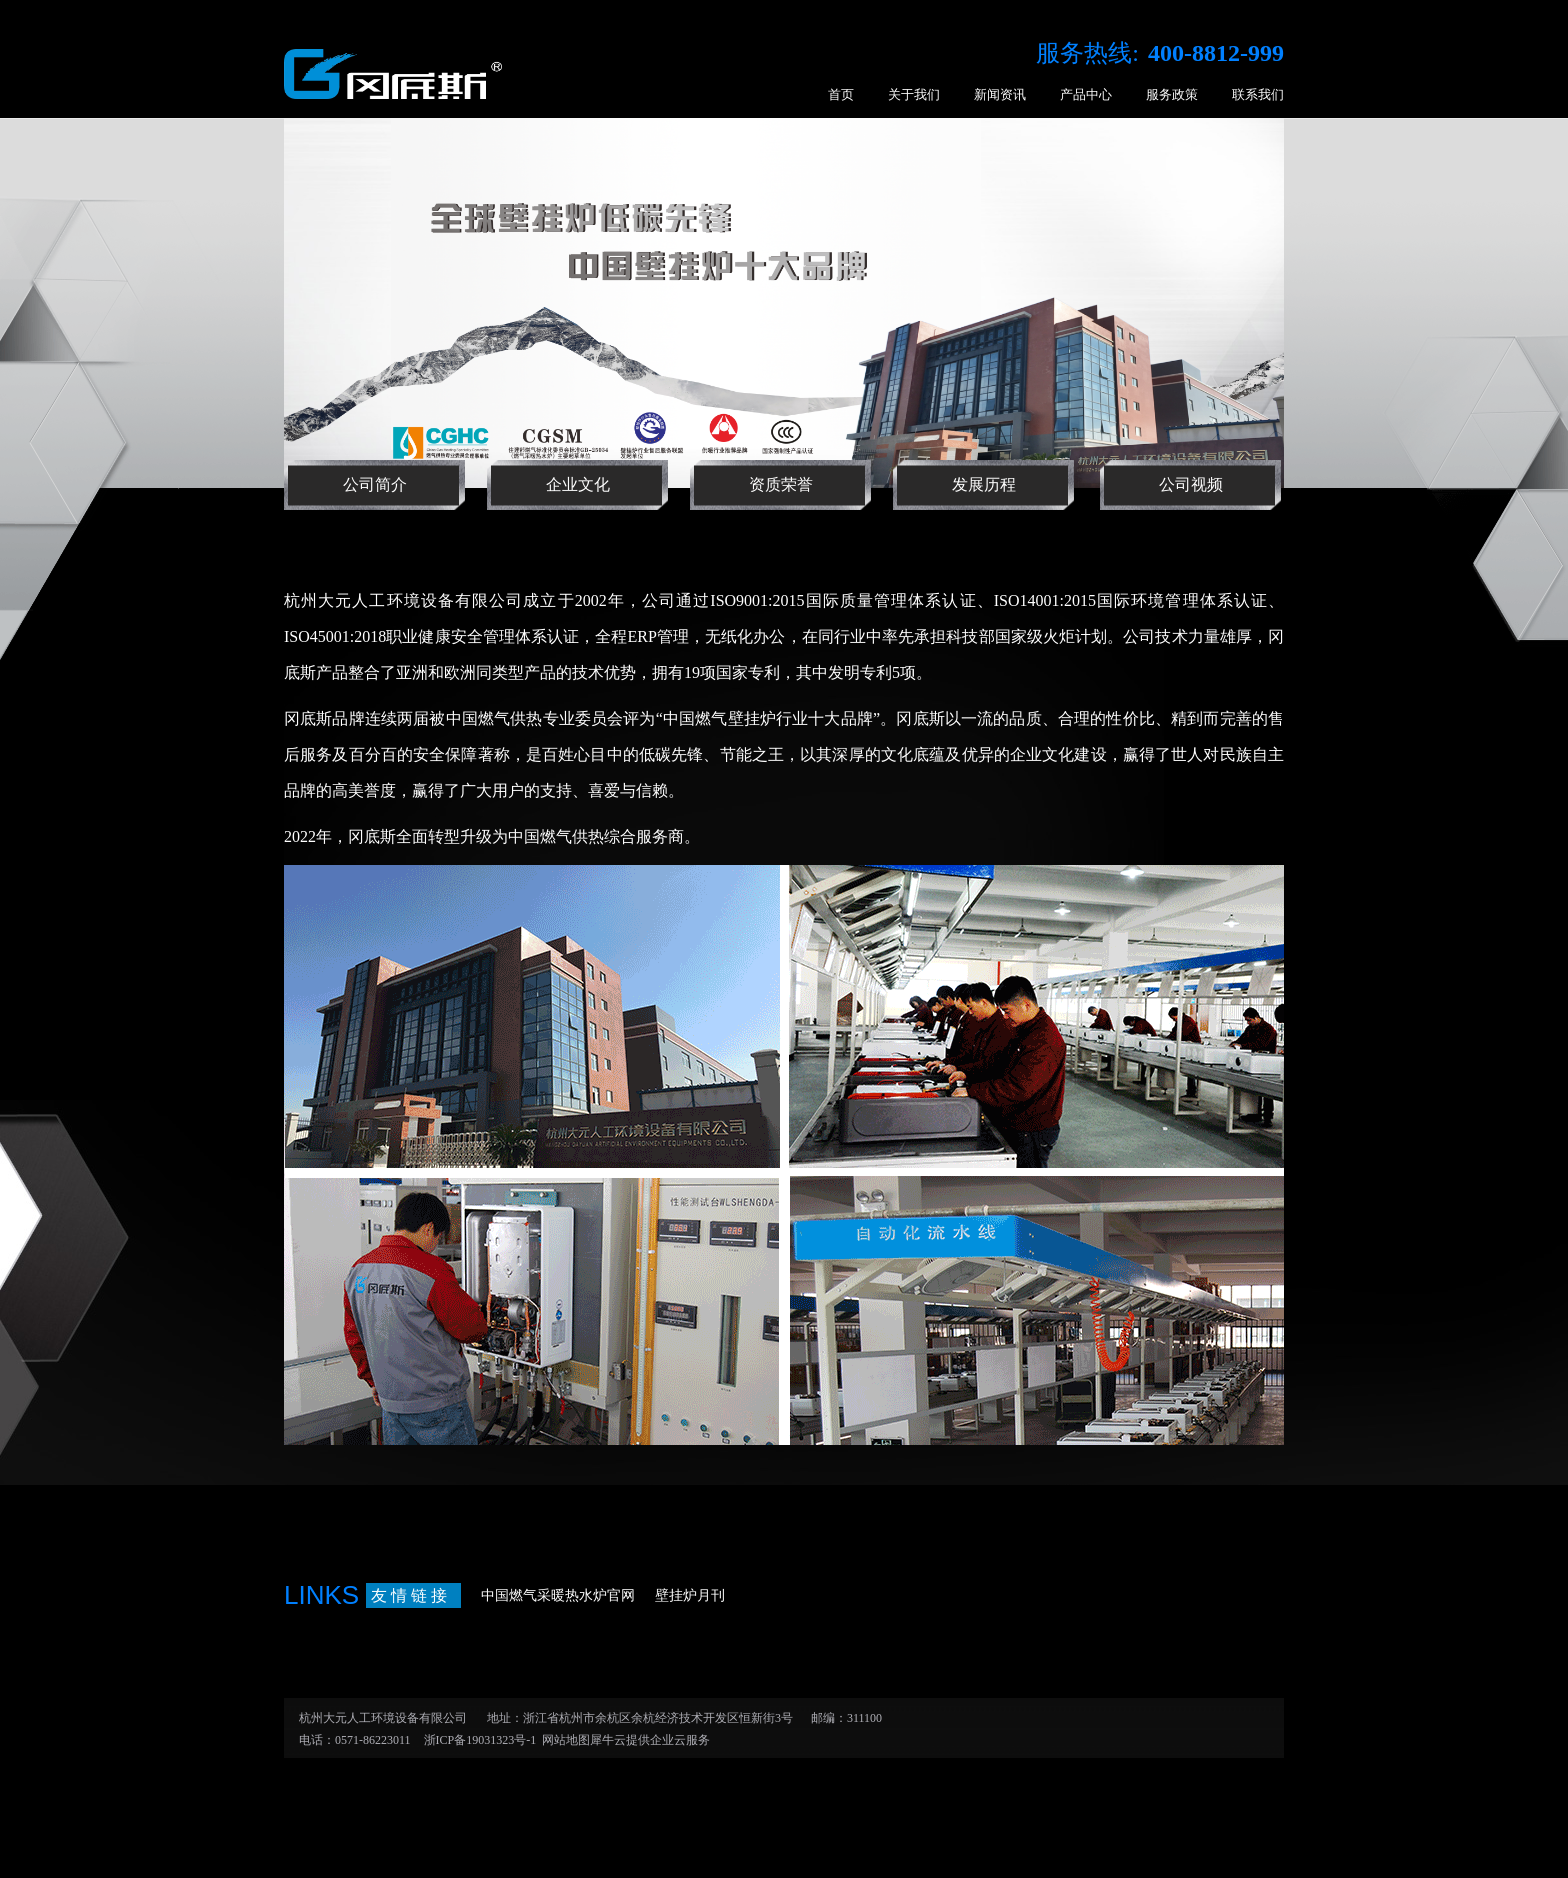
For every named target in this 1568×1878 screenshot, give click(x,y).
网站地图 (563, 1740)
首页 (841, 94)
